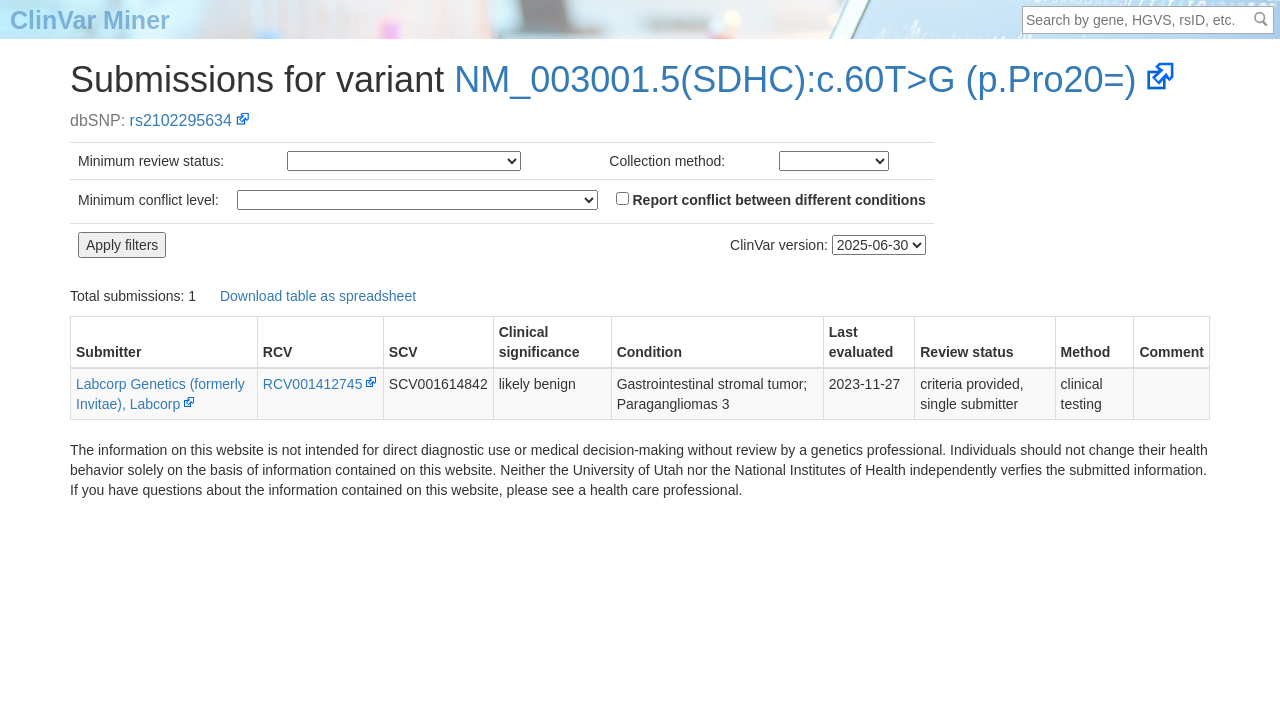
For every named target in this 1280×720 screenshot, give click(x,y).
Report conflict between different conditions (771, 200)
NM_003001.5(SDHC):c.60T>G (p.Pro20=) (795, 79)
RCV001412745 (313, 384)
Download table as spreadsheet (318, 296)
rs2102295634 (181, 120)
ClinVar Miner (90, 20)
